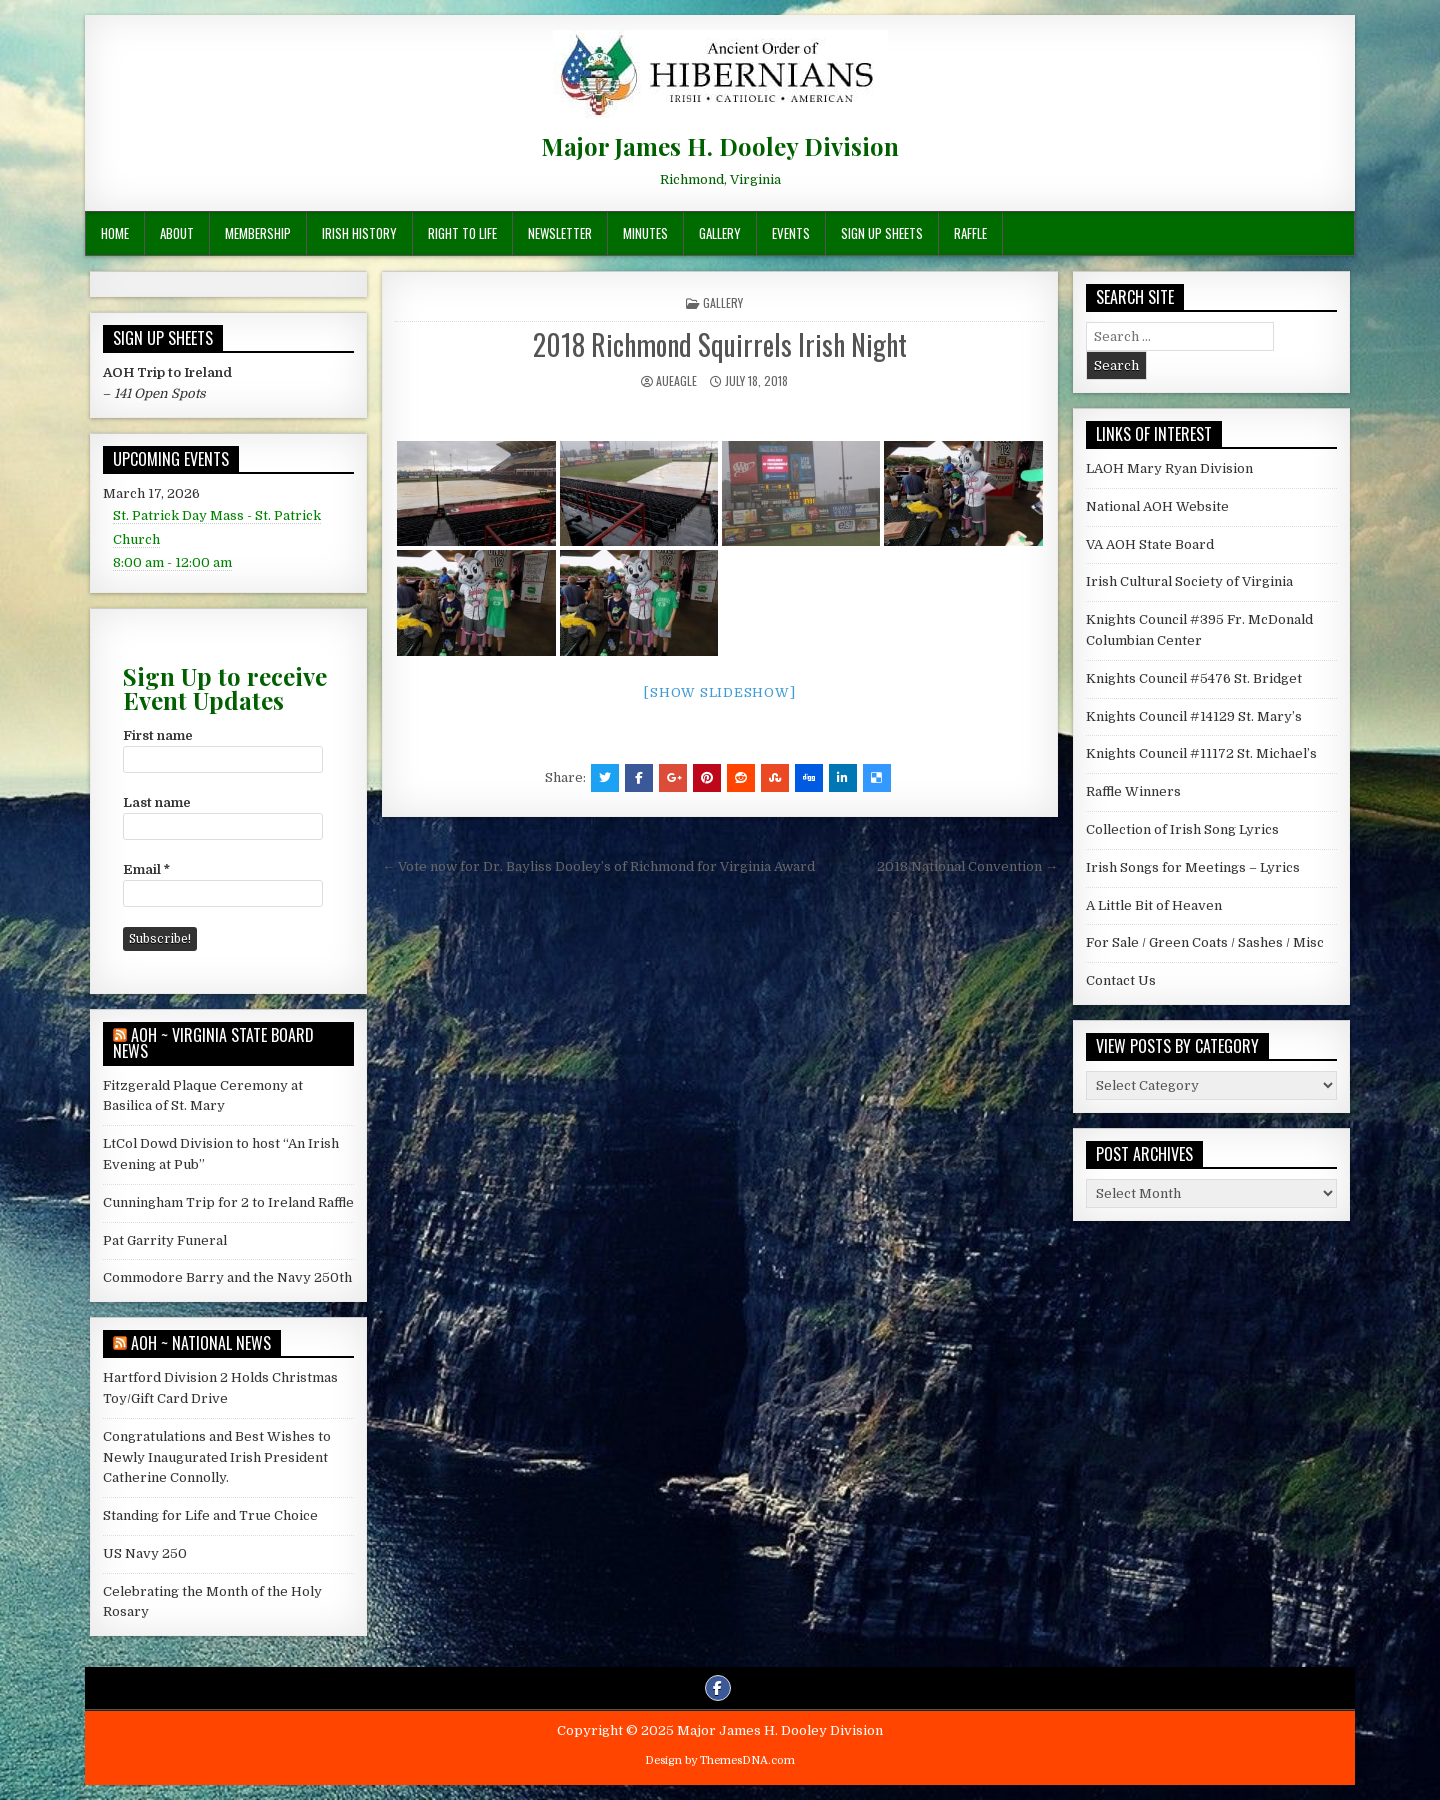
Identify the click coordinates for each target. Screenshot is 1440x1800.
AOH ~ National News (201, 1343)
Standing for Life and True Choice (210, 1515)
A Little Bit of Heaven (1154, 905)
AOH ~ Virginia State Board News (213, 1043)
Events (791, 233)
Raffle (970, 233)
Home (115, 233)
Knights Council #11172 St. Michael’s (1201, 753)
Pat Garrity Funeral (165, 1240)
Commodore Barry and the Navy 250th (227, 1277)
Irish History (359, 233)
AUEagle (676, 380)
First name (158, 735)
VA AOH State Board (1150, 544)
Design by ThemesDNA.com (720, 1760)
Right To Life (462, 233)
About (177, 233)
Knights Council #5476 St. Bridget (1194, 678)
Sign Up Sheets (882, 233)
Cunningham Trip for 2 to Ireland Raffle (228, 1202)
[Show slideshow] (719, 692)
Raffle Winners (1133, 791)
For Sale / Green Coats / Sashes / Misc (1205, 942)
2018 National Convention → (967, 866)
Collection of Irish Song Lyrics (1182, 829)
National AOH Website (1157, 506)
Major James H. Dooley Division (720, 146)
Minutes (645, 233)
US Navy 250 (145, 1553)
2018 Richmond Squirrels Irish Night (720, 344)
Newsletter (560, 233)
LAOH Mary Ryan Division (1169, 468)
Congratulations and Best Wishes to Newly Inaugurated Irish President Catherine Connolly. (217, 1457)
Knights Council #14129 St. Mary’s (1194, 716)
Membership (258, 233)
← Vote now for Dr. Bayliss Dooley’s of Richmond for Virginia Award (598, 866)
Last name (157, 802)
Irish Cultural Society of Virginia (1189, 581)
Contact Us (1121, 980)
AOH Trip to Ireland (167, 372)
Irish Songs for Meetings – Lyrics (1193, 867)
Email (146, 869)
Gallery (720, 233)
